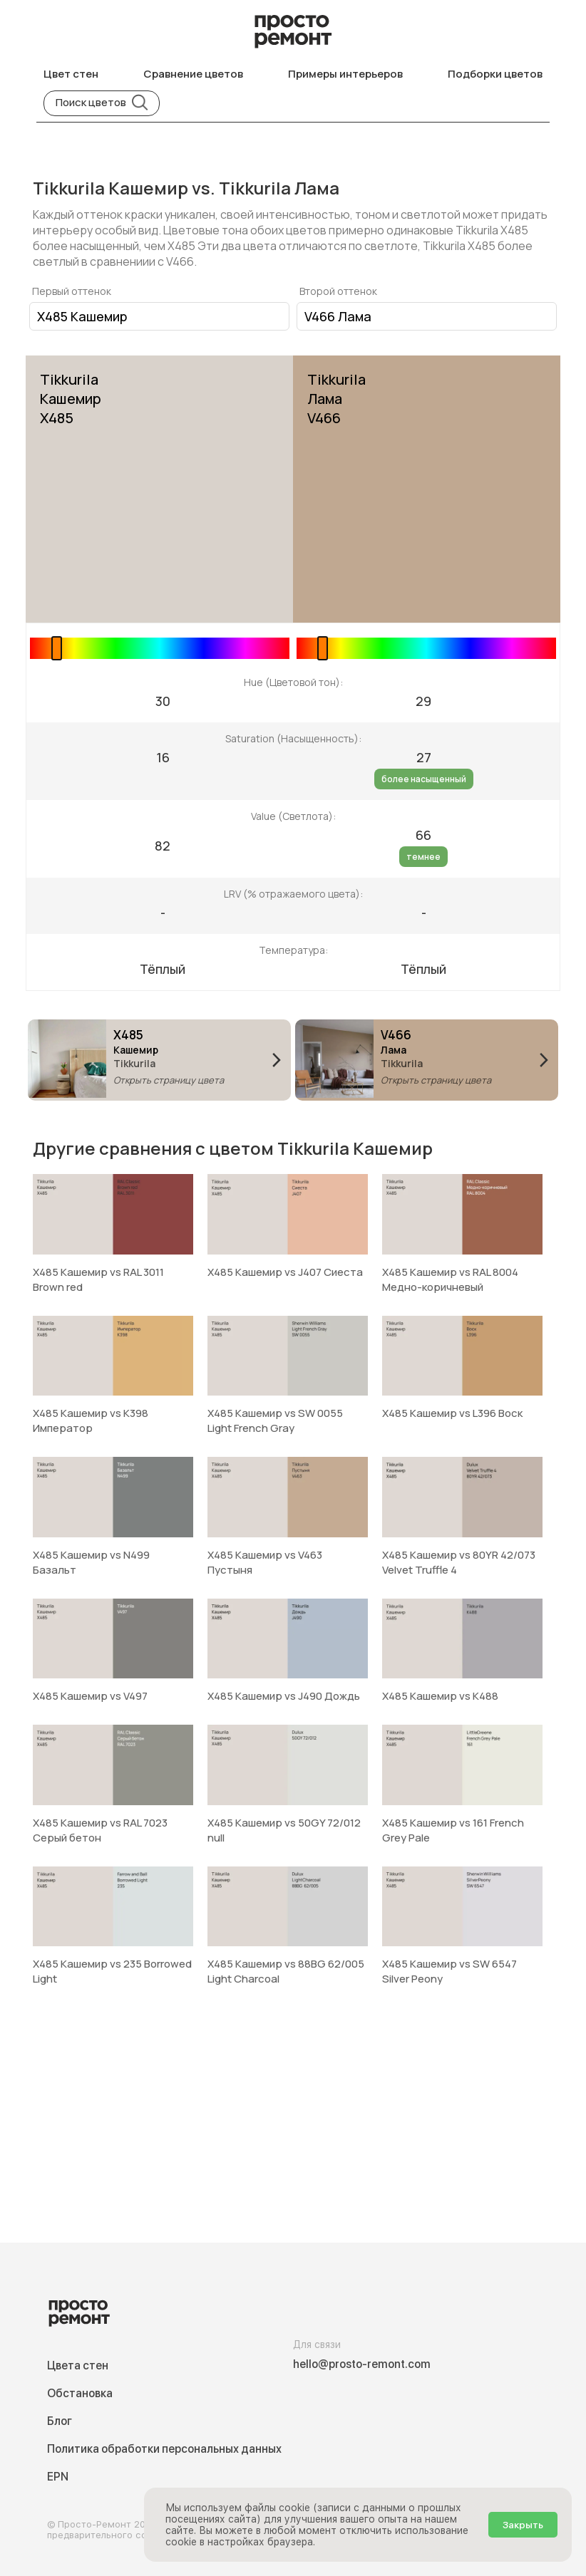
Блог (59, 2421)
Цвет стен (70, 73)
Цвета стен (77, 2365)
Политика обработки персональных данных (164, 2449)
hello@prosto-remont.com (362, 2364)
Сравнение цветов (193, 73)
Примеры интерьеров (345, 73)
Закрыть (523, 2524)
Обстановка (80, 2393)
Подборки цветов (495, 73)
